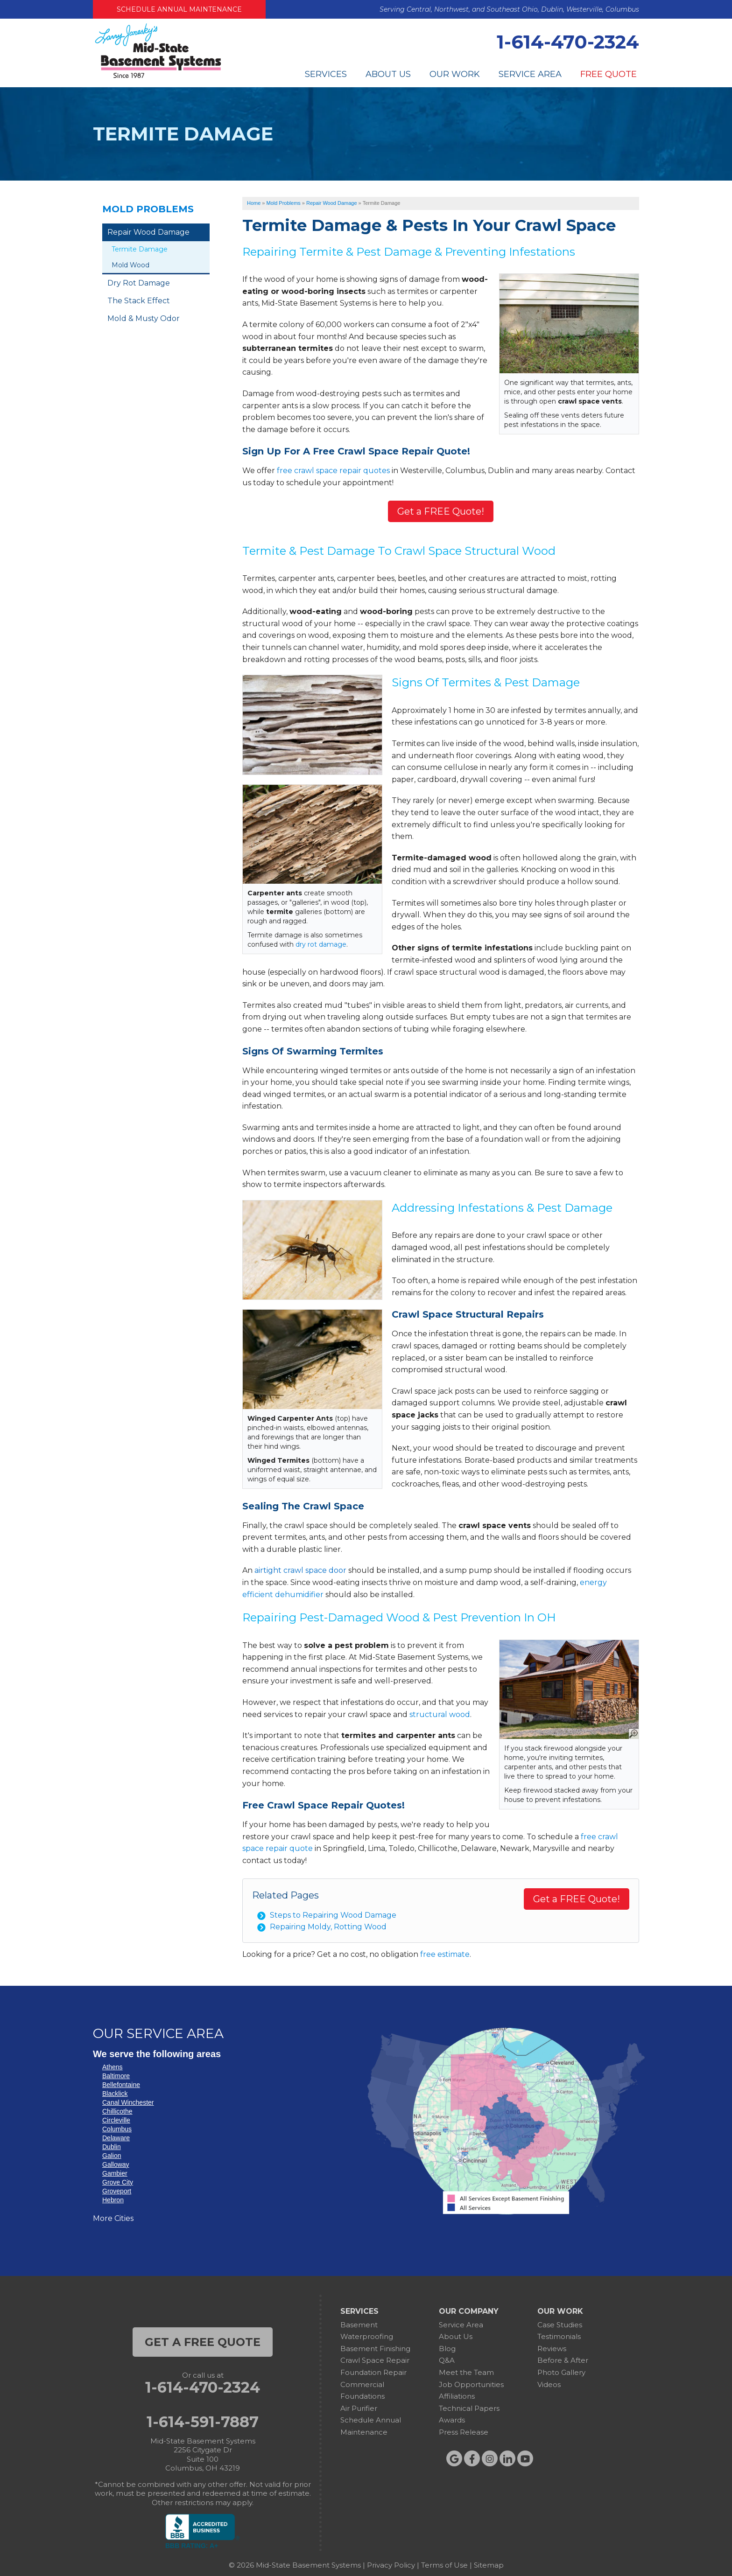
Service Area (530, 74)
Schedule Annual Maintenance (179, 9)
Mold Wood (130, 265)
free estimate (445, 1954)
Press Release (463, 2432)
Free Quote (608, 74)
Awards (452, 2419)
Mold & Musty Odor (143, 318)
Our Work (454, 74)
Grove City (117, 2182)
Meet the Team (466, 2372)
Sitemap (489, 2565)
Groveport (116, 2191)
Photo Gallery (561, 2372)
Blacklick (114, 2093)
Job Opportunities (471, 2384)
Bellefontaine (121, 2084)
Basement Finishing (375, 2348)
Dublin (111, 2146)
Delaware (116, 2138)
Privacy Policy (391, 2565)
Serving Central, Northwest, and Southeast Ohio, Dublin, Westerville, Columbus (509, 9)
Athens (112, 2067)
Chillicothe (117, 2111)
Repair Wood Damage (148, 232)
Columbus (117, 2129)
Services (326, 74)
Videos (549, 2384)
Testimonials (559, 2336)
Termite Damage (140, 249)
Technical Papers (469, 2408)
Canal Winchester (128, 2102)
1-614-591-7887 (203, 2422)
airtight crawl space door (300, 1570)
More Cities (113, 2218)
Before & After (562, 2360)
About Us (388, 74)
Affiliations (457, 2396)
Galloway (115, 2164)
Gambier (114, 2173)
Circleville (116, 2120)
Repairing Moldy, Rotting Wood (328, 1926)
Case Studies (559, 2324)
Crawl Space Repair (374, 2360)
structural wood (439, 1714)
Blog (447, 2348)
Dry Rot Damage (138, 283)
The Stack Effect (138, 300)
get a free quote (202, 2342)
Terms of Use (444, 2565)
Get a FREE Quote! (440, 511)
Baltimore (116, 2076)
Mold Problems (148, 209)
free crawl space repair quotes (333, 470)
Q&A (447, 2360)
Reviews (551, 2348)
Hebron (113, 2200)
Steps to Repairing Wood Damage (333, 1915)
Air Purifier (358, 2408)
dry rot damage (321, 944)
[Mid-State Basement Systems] (158, 76)
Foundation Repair (373, 2372)
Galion (111, 2155)
